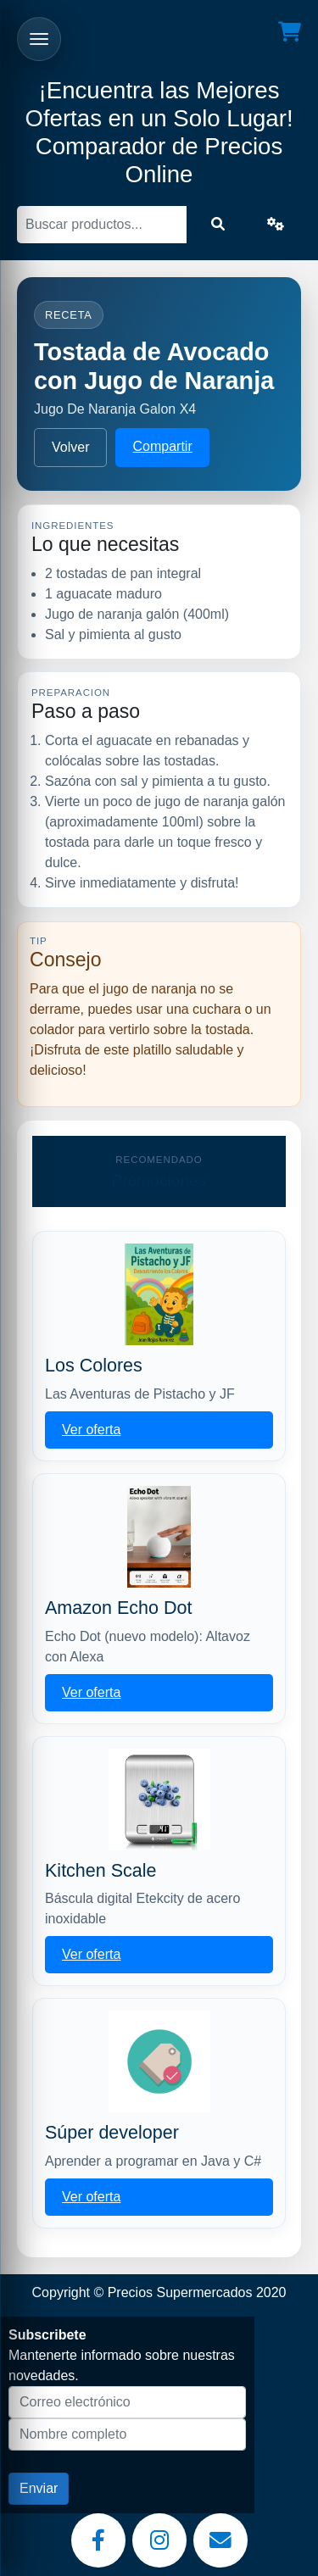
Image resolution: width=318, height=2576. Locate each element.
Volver (70, 447)
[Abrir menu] (39, 39)
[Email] (220, 2540)
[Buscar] (102, 224)
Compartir (162, 446)
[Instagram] (159, 2540)
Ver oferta (91, 1429)
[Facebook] (98, 2540)
